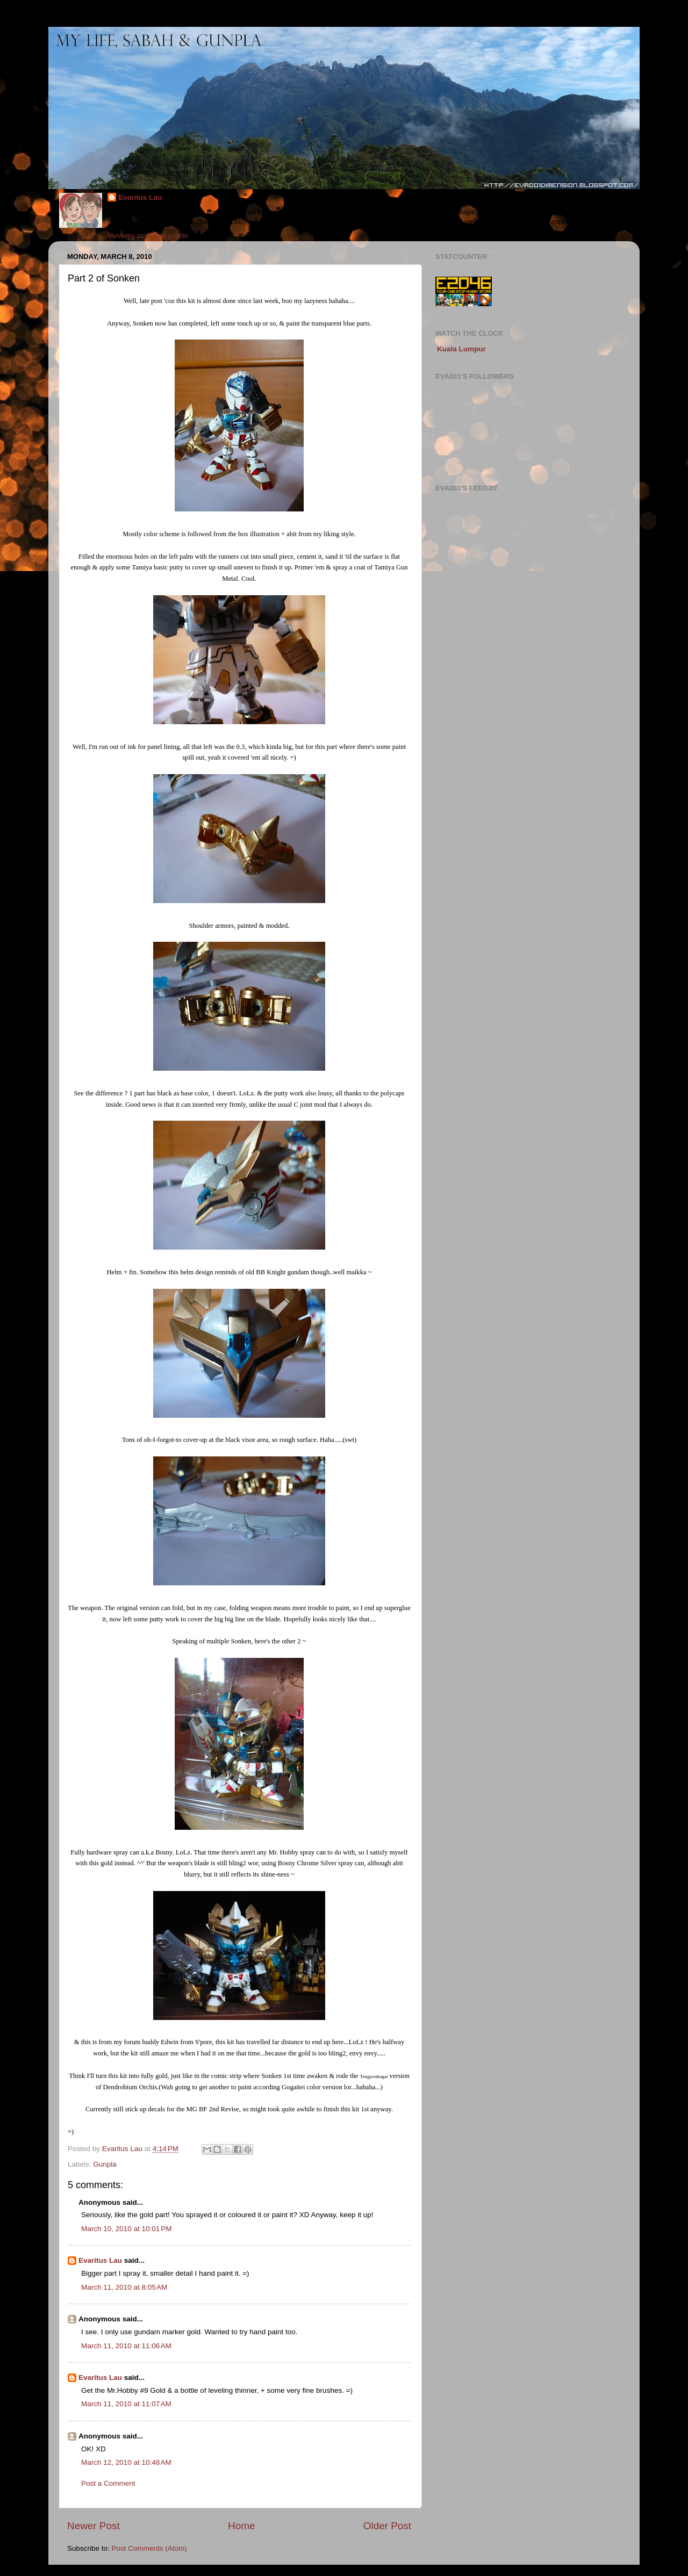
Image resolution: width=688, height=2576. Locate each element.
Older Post (387, 2525)
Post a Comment (108, 2483)
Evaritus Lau (140, 197)
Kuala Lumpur (461, 349)
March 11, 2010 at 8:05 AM (124, 2287)
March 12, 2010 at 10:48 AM (126, 2462)
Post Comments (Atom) (149, 2548)
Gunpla (105, 2164)
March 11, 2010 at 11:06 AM (126, 2346)
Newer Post (93, 2525)
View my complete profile (148, 236)
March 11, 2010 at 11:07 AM (126, 2404)
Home (241, 2525)
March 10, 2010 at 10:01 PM (126, 2229)
